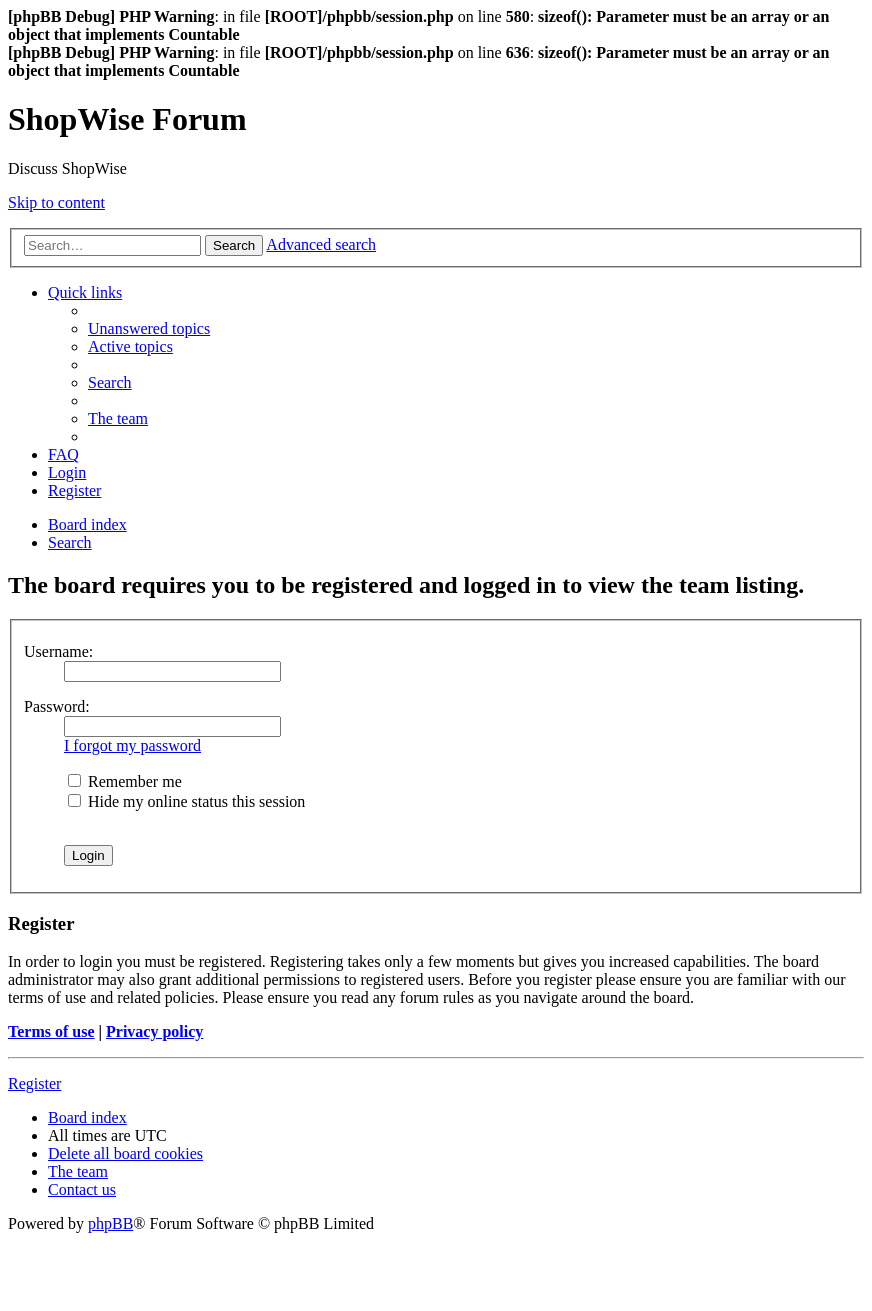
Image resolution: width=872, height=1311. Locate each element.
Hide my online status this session (186, 801)
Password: (57, 706)
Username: (58, 651)
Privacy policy (154, 1031)
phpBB (110, 1223)
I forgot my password (132, 745)
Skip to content (56, 202)
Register (34, 1083)
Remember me (125, 781)
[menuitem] (149, 328)
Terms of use (51, 1031)
